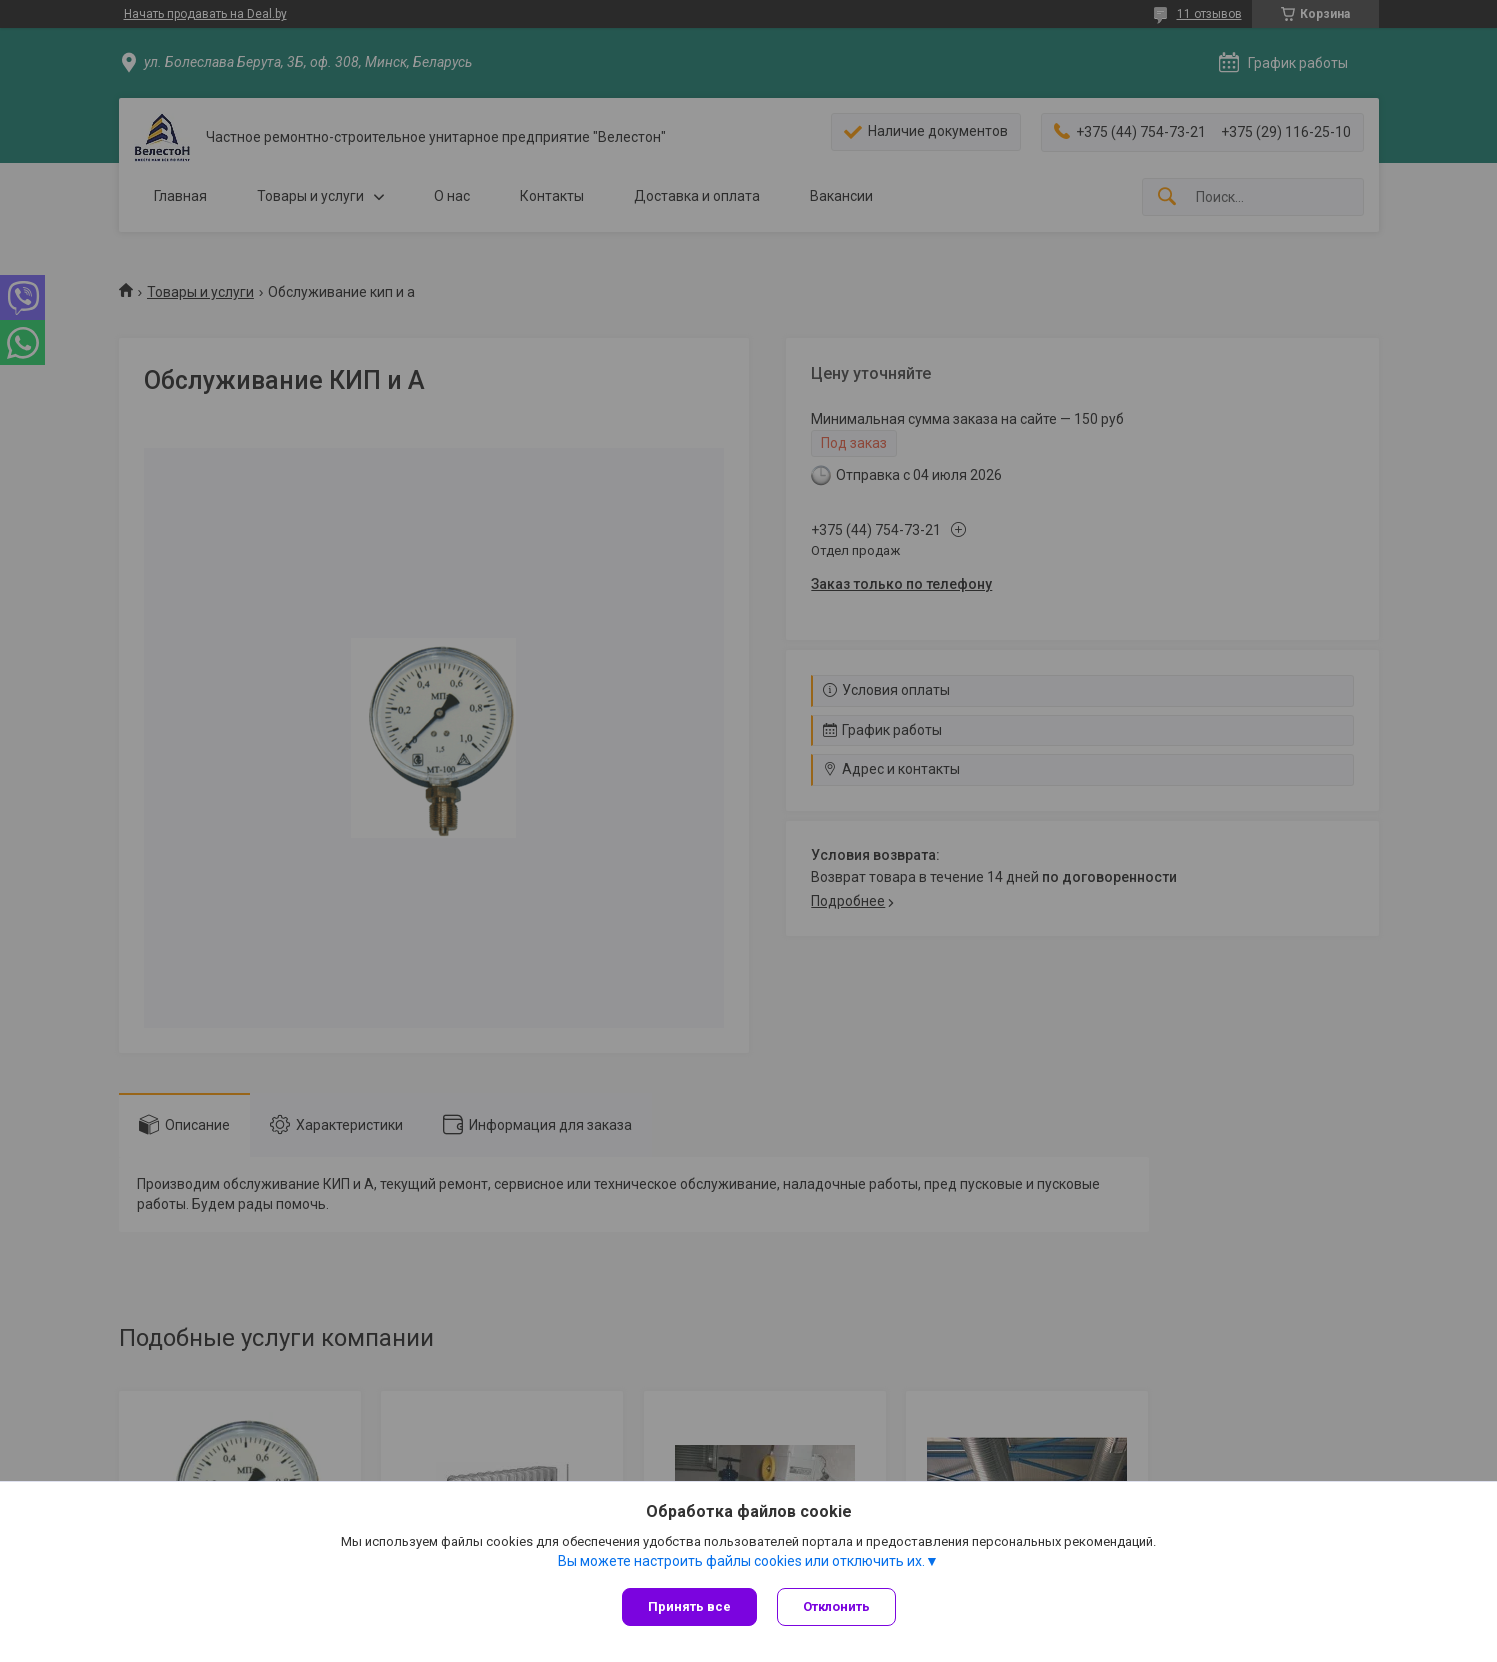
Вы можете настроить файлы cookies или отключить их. (741, 1561)
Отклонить (836, 1606)
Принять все (689, 1606)
